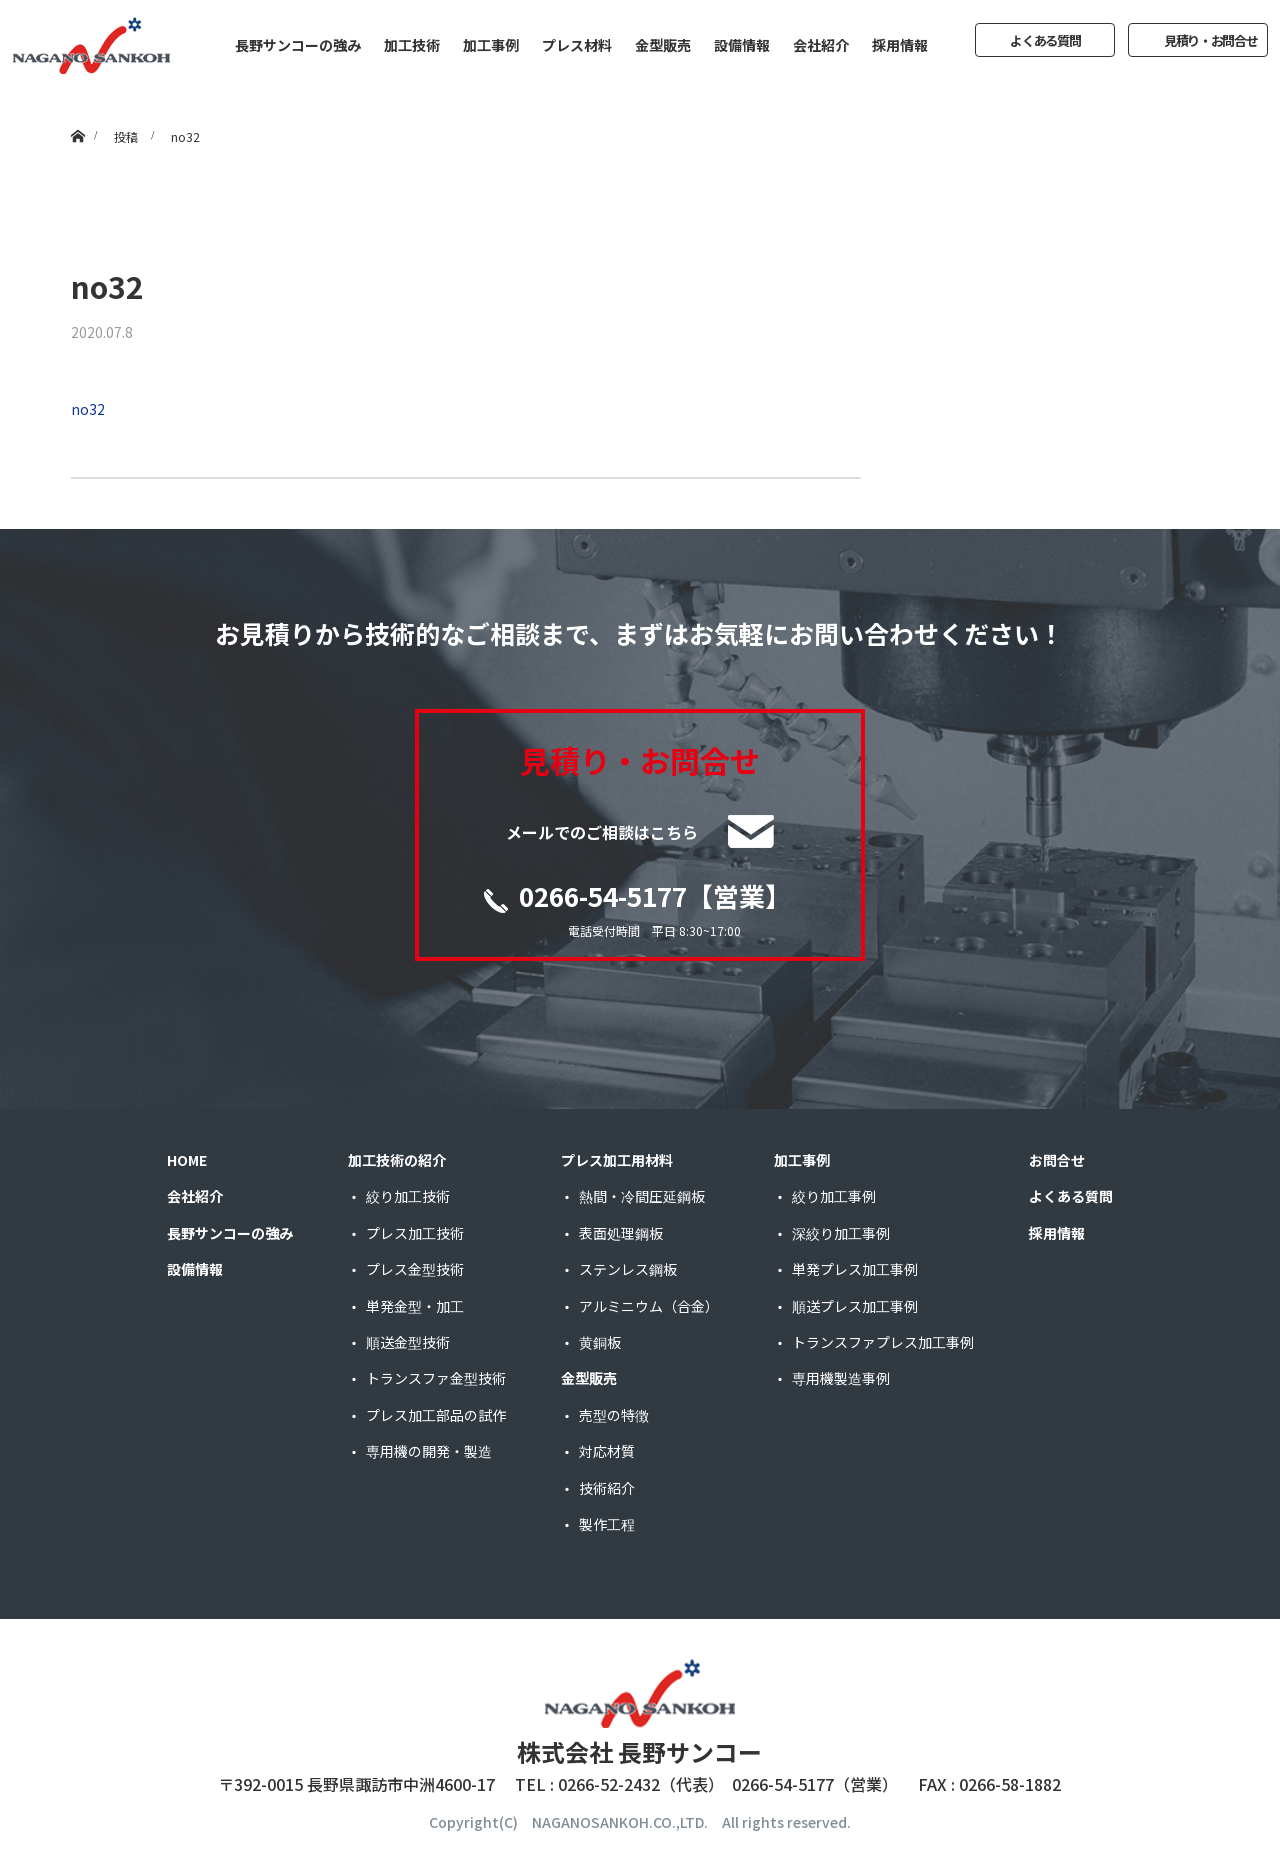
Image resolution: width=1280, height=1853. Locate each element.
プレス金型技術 (415, 1269)
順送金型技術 (408, 1342)
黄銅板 (600, 1342)
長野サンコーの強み (298, 45)
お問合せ (1057, 1160)
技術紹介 (607, 1488)
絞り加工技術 (408, 1196)
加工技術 (412, 45)
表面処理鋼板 (621, 1233)
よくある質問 (1045, 40)
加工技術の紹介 (397, 1160)
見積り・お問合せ (1211, 40)
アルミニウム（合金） (649, 1306)
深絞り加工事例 (841, 1233)
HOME (187, 1160)
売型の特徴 (614, 1415)
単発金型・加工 (415, 1306)
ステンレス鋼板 (628, 1269)
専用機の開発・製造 (429, 1451)
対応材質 (607, 1451)
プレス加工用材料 (617, 1160)
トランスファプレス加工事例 (883, 1342)
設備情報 (742, 45)
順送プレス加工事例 (855, 1306)
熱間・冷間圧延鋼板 (642, 1196)
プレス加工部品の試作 (436, 1415)
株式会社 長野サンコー (639, 1751)
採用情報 (900, 45)
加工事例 (491, 45)
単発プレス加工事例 (855, 1269)
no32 (88, 409)
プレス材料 (577, 45)
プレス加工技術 (415, 1233)
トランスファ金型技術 (436, 1378)
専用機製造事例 (841, 1378)
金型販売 (663, 45)
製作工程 (607, 1524)
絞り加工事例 (834, 1196)
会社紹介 (821, 45)
